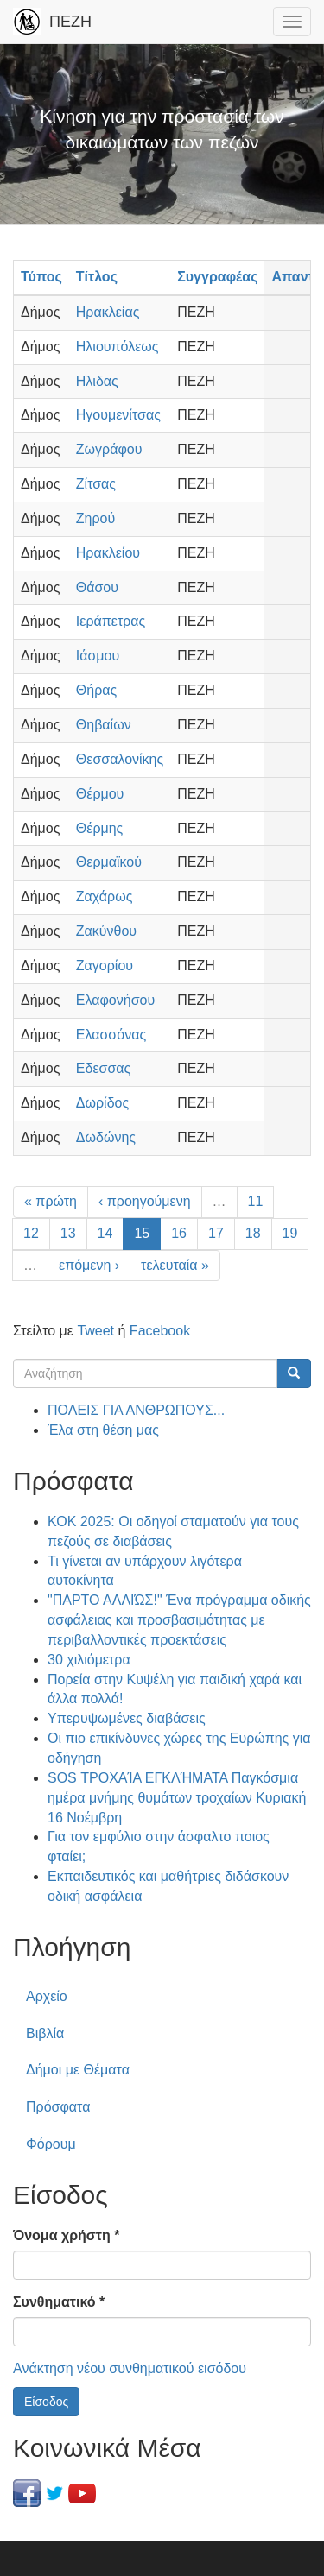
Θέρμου (100, 793)
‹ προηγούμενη (144, 1201)
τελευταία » (175, 1265)
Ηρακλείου (108, 553)
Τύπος (41, 276)
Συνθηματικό (59, 2302)
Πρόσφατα (58, 2106)
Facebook (160, 1330)
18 (253, 1233)
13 (68, 1233)
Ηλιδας (97, 381)
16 (179, 1233)
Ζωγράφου (109, 449)
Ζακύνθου (106, 931)
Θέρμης (100, 828)
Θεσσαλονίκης (119, 759)
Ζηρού (95, 518)
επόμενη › (89, 1265)
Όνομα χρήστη (66, 2235)
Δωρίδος (102, 1102)
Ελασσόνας (111, 1034)
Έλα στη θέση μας (103, 1430)
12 (31, 1233)
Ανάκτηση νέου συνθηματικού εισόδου (129, 2368)
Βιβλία (45, 2033)
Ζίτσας (96, 484)
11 (256, 1201)
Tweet (95, 1330)
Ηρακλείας (108, 312)
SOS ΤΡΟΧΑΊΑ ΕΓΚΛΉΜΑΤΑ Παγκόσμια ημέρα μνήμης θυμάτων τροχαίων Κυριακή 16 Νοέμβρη (177, 1798)
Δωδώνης (106, 1137)
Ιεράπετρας (110, 621)
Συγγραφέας (217, 276)
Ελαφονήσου (115, 1000)
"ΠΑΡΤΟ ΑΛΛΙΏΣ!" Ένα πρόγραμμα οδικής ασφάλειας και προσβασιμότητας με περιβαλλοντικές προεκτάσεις (179, 1620)
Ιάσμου (97, 655)
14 (105, 1233)
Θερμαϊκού (109, 862)
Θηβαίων (103, 724)
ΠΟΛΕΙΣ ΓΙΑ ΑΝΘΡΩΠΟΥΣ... (136, 1410)
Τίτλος (97, 276)
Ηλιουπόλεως (117, 346)
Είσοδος (46, 2402)
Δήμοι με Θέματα (78, 2069)
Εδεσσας (103, 1068)
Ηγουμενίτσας (118, 414)
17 (216, 1233)
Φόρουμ (51, 2144)
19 (290, 1233)
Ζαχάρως (104, 896)
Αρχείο (46, 1996)
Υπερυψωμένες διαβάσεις (127, 1718)
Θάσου (97, 587)
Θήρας (96, 690)
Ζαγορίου (104, 965)
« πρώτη (50, 1201)
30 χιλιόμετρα (89, 1659)
